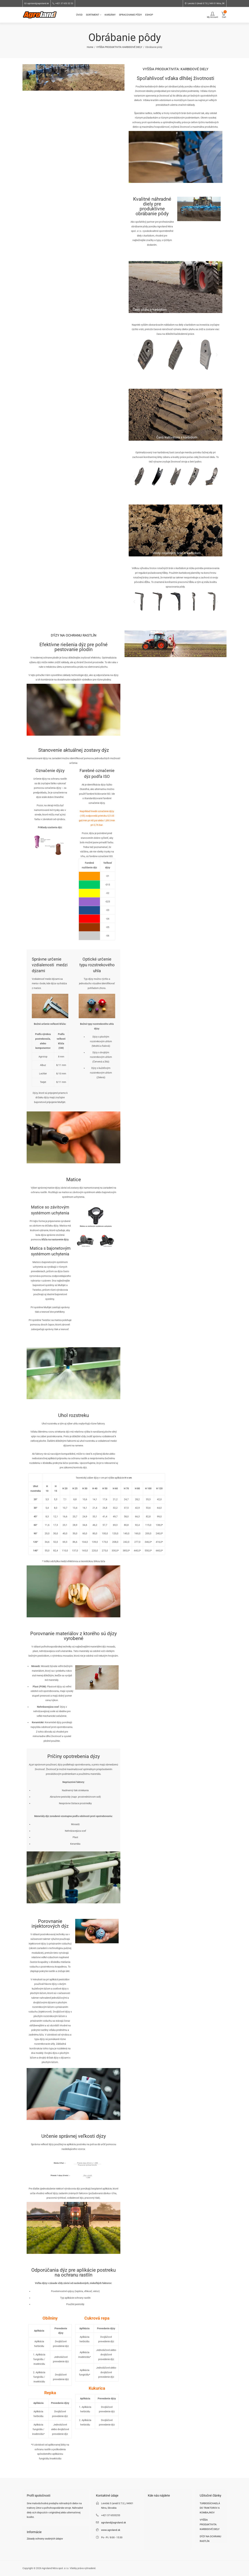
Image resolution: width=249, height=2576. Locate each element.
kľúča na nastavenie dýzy (55, 1239)
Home (90, 47)
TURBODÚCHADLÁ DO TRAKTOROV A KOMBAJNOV (210, 2508)
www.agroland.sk (110, 2530)
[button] (134, 355)
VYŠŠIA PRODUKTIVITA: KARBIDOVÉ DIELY (119, 47)
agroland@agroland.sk (113, 2522)
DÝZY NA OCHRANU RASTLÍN (73, 635)
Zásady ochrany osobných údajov (45, 2538)
